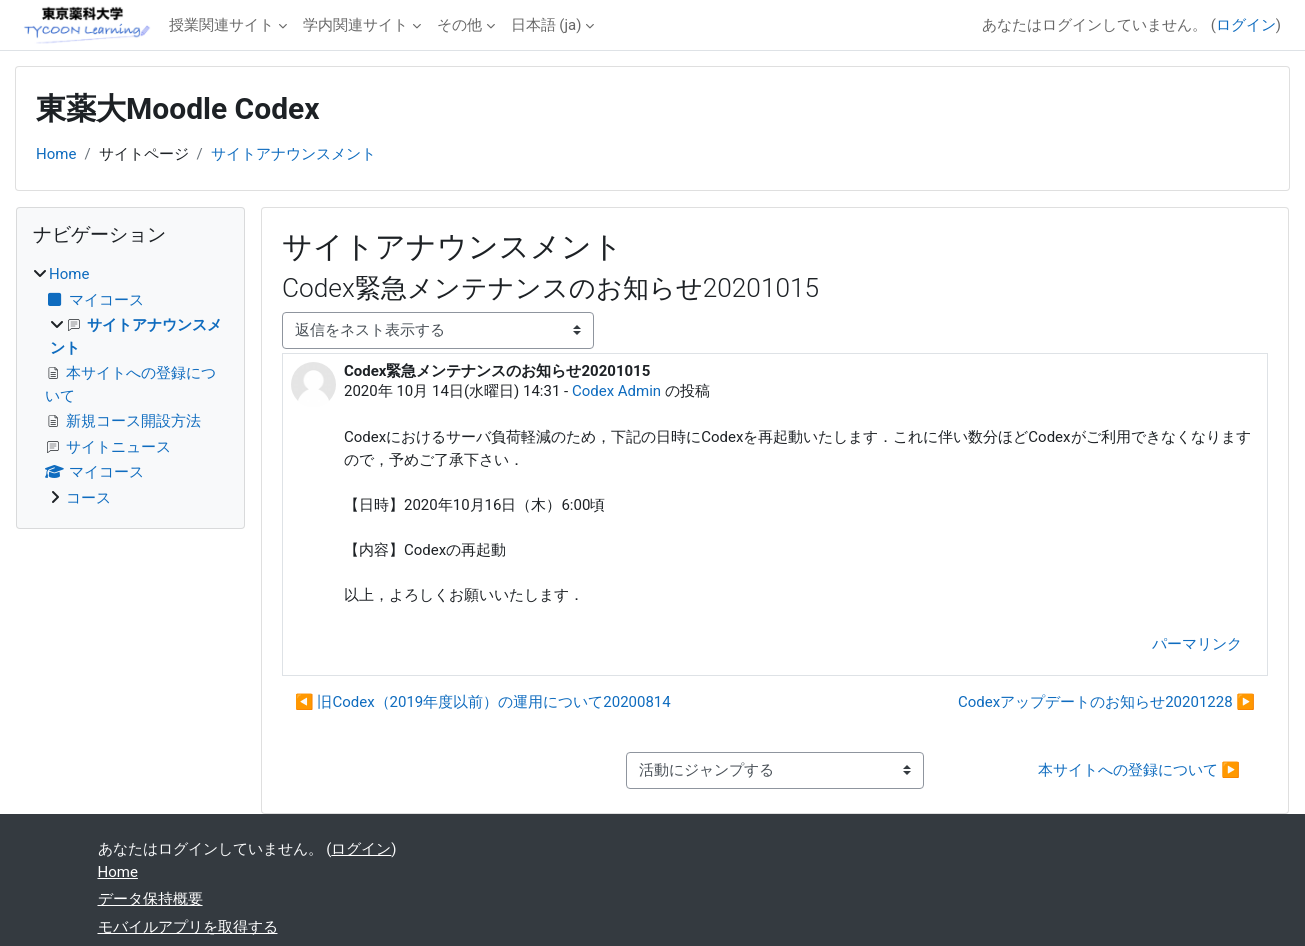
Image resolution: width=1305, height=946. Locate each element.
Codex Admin (616, 391)
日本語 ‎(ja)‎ (546, 25)
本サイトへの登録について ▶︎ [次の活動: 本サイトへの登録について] (1139, 770)
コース (88, 498)
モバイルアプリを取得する (188, 927)
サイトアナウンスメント (293, 154)
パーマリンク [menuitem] (1197, 644)
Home (56, 154)
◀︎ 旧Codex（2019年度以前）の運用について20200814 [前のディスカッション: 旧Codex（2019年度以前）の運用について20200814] (483, 702)
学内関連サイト (355, 25)
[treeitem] (130, 386)
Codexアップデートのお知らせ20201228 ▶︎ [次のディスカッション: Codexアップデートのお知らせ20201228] (1106, 702)
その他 (459, 25)
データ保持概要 (150, 899)
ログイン (1246, 25)
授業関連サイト (221, 25)
